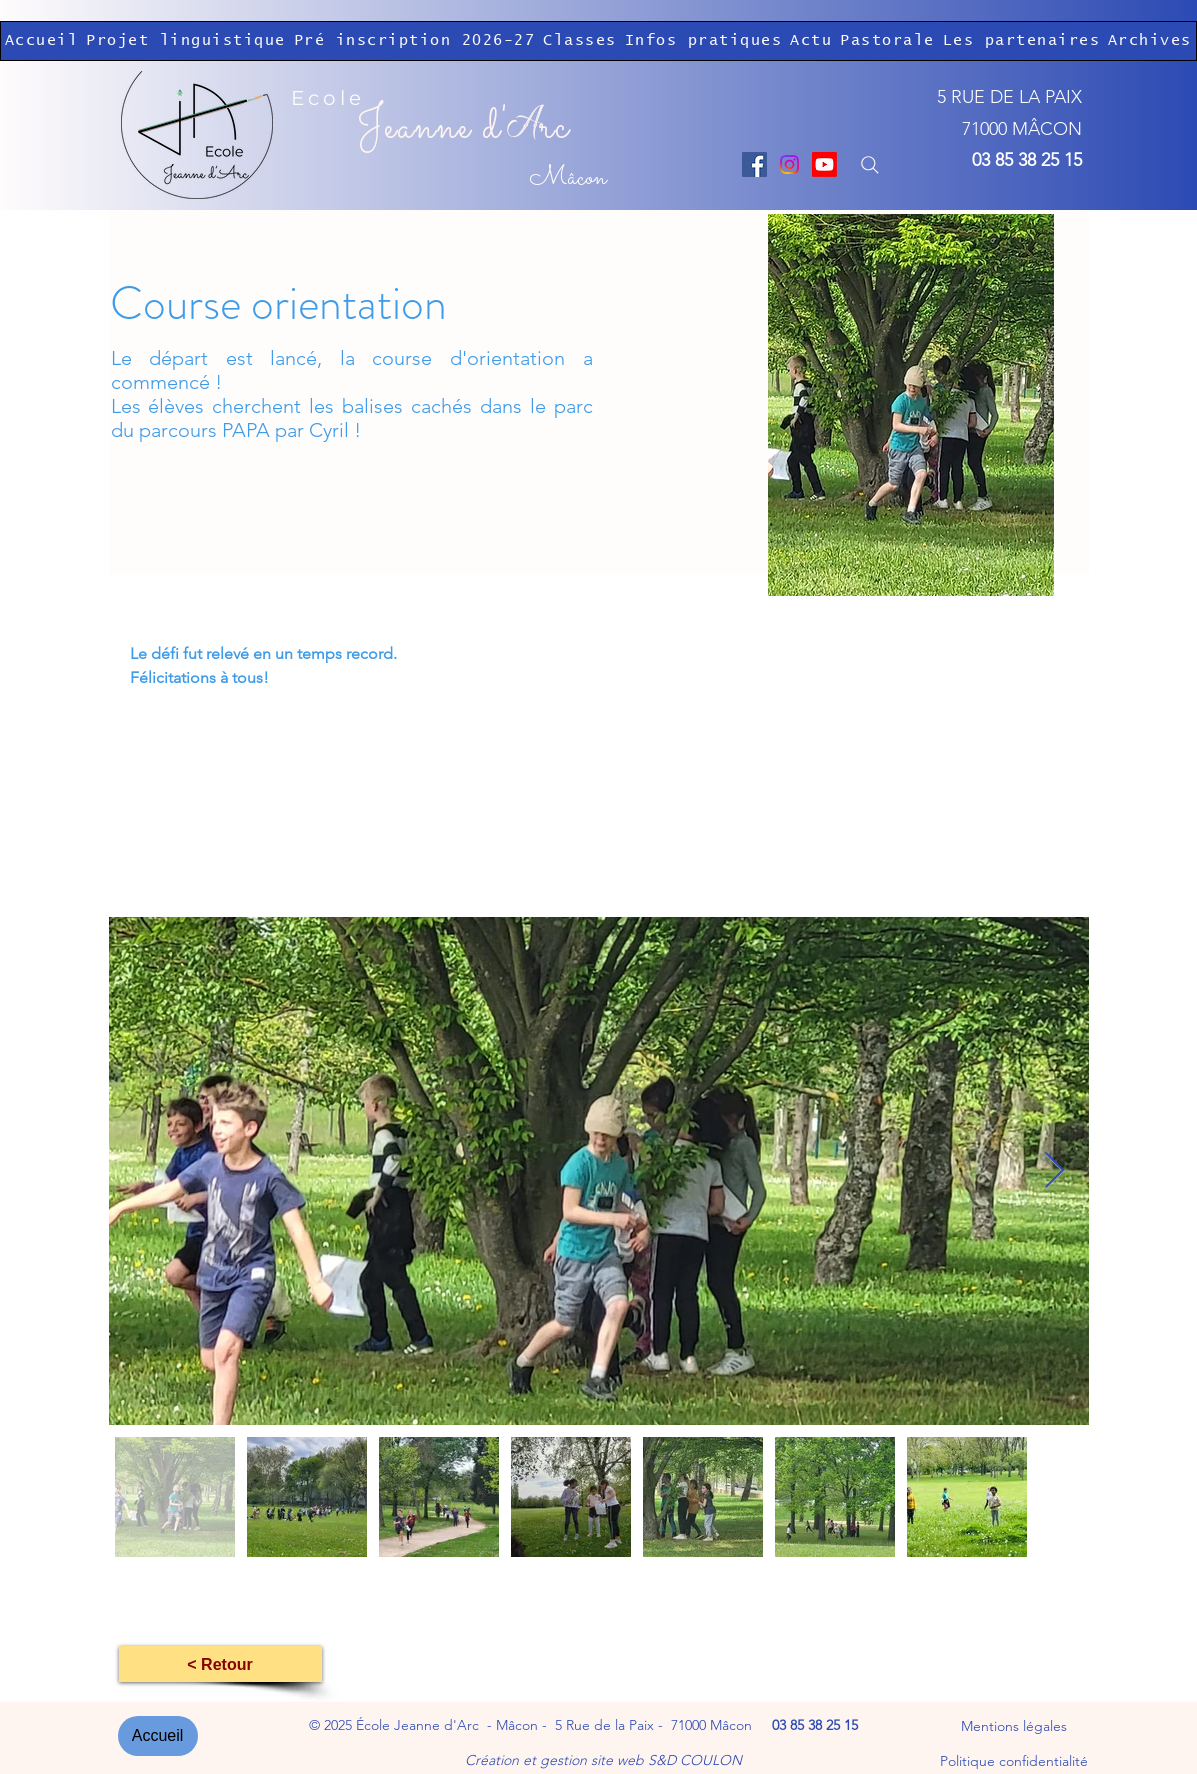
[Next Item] (1054, 1171)
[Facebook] (754, 164)
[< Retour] (220, 1664)
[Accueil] (158, 1736)
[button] (579, 41)
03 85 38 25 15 (1027, 160)
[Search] (870, 164)
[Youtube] (824, 164)
